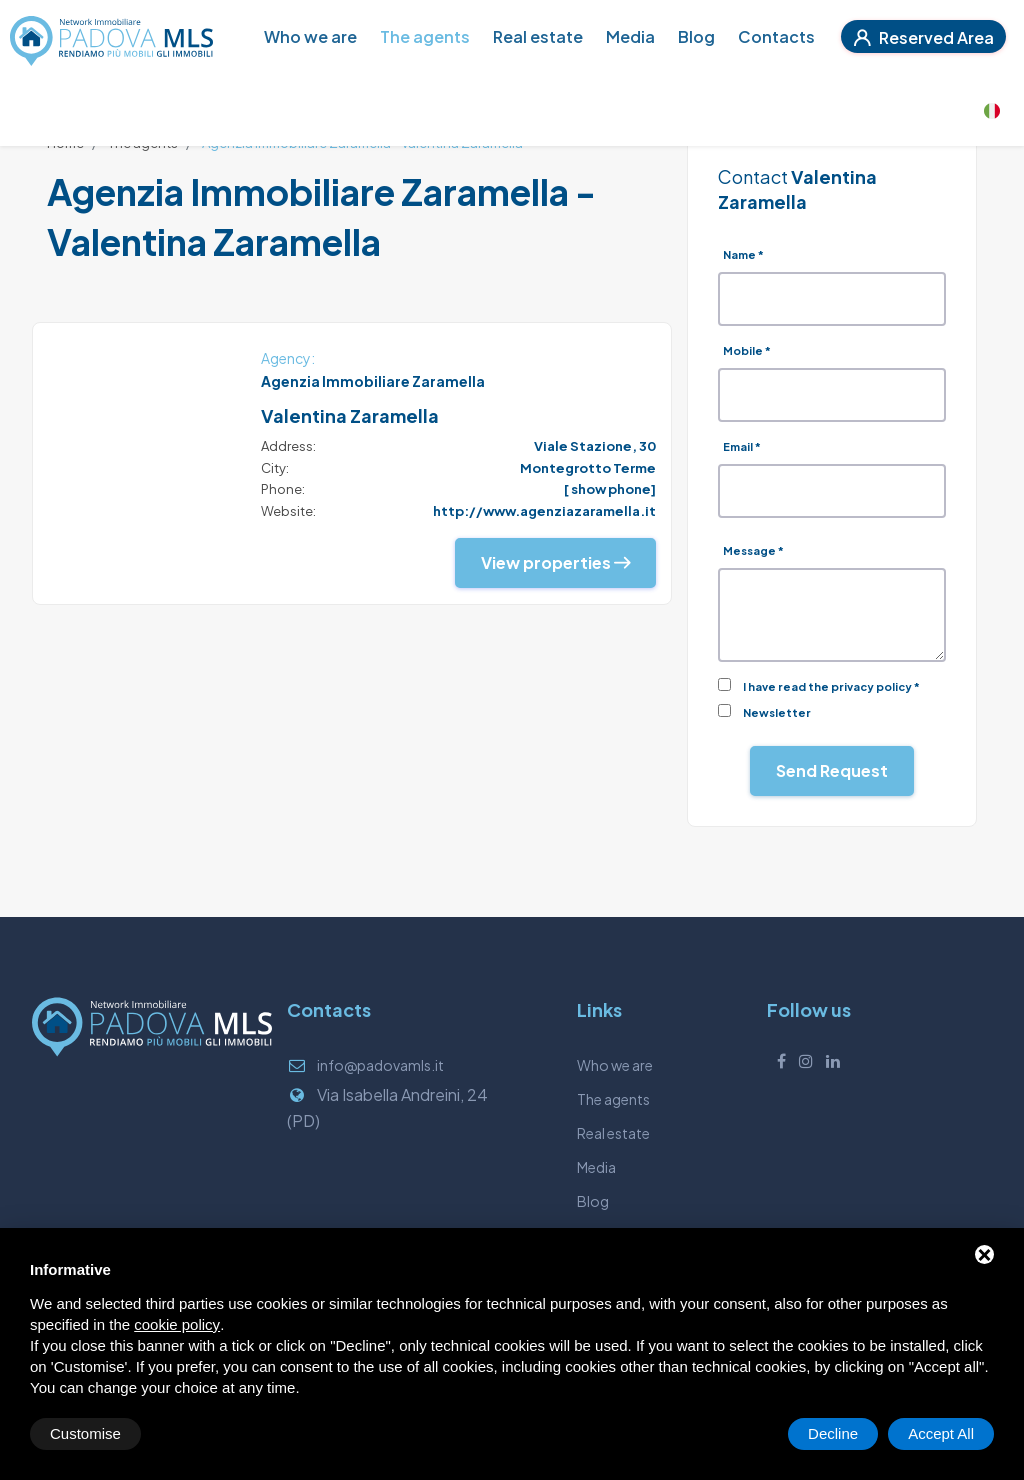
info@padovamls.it (380, 1065)
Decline (833, 1433)
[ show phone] (610, 489)
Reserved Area (924, 37)
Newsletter (777, 712)
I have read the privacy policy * (831, 686)
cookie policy (177, 1324)
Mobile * (747, 350)
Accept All (941, 1433)
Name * (743, 254)
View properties (555, 562)
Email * (742, 446)
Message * (753, 550)
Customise (85, 1433)
